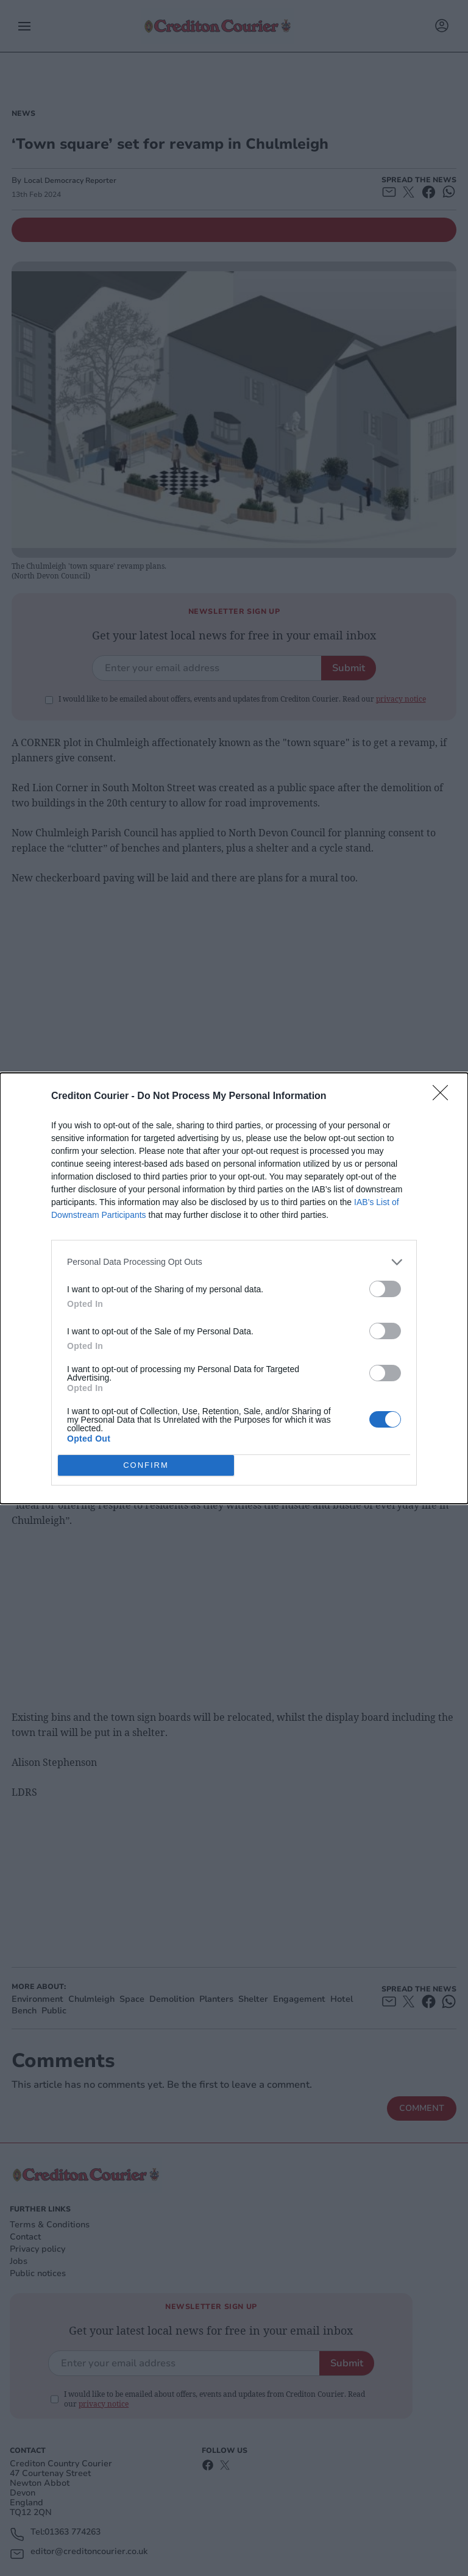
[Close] (444, 1096)
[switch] (385, 1288)
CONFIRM (146, 1464)
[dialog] (234, 1287)
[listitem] (234, 1261)
